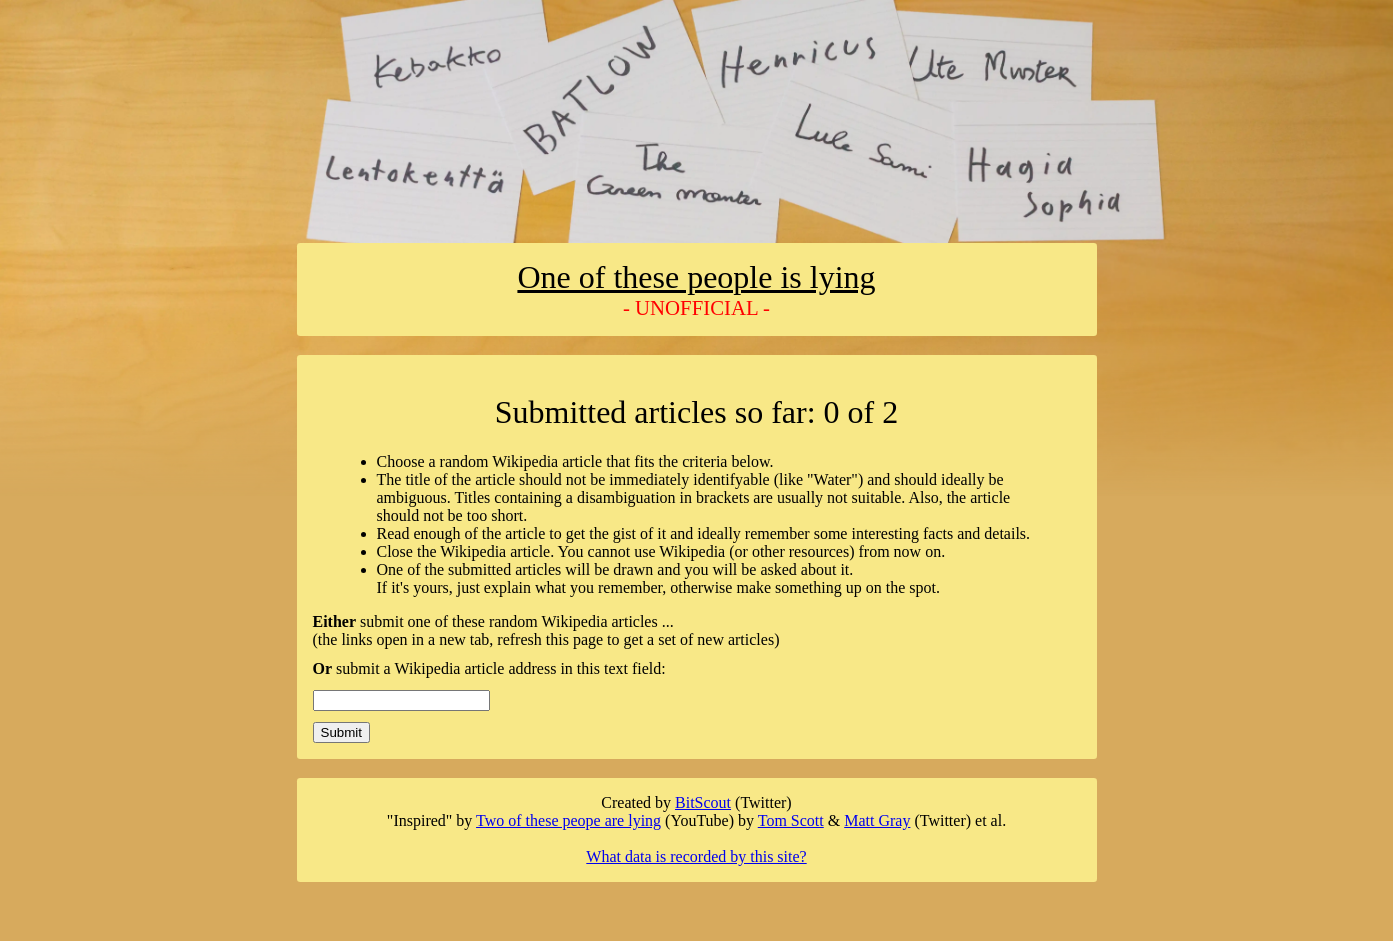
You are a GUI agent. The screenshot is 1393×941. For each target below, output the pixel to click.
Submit (341, 732)
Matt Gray (877, 820)
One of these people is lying (696, 277)
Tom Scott (791, 820)
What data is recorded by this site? (696, 856)
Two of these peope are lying (568, 820)
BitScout (703, 802)
